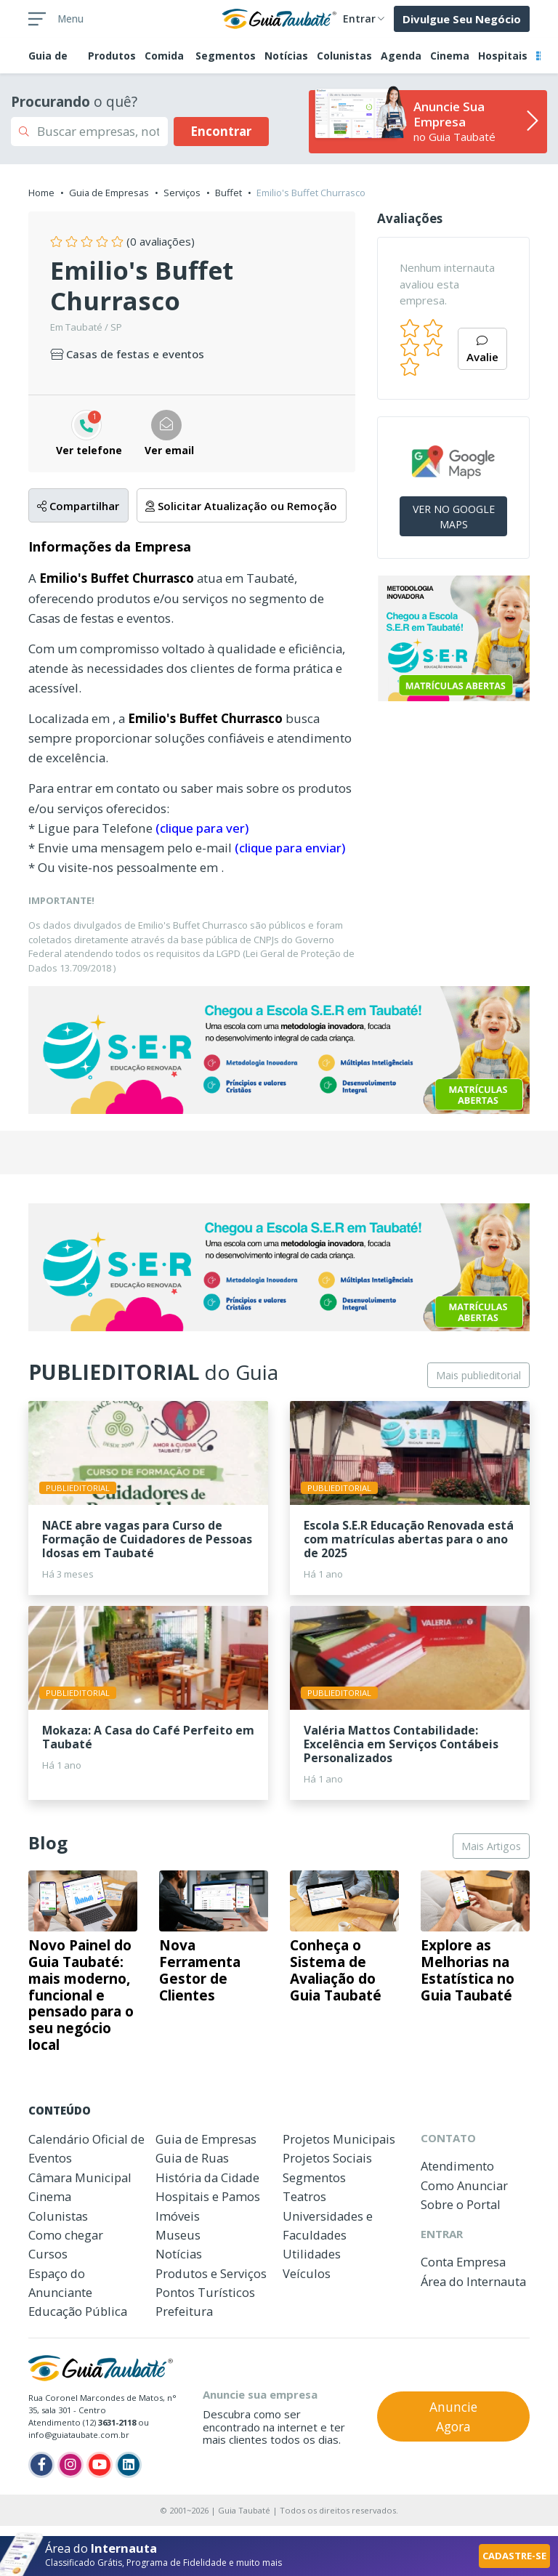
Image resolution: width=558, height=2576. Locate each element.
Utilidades (312, 2253)
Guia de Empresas (109, 192)
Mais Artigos (491, 1846)
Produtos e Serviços (211, 2273)
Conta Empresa (463, 2261)
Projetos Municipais (339, 2139)
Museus (178, 2234)
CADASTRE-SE (514, 2555)
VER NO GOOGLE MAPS (454, 516)
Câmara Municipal (80, 2177)
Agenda (401, 55)
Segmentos (225, 55)
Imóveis (177, 2216)
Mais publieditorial (478, 1375)
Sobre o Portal (461, 2204)
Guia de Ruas (192, 2157)
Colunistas (344, 55)
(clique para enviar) (290, 847)
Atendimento (457, 2165)
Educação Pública (77, 2311)
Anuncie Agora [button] (453, 2416)
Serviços (182, 192)
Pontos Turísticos (205, 2292)
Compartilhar (78, 505)
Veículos (307, 2273)
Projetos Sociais (327, 2157)
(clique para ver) (201, 828)
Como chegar (65, 2234)
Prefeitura (184, 2311)
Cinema (449, 55)
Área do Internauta (473, 2281)
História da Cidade (207, 2177)
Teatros (304, 2196)
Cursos (48, 2253)
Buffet (228, 192)
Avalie (482, 350)
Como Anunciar (464, 2185)
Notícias (286, 55)
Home (41, 192)
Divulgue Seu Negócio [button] (462, 19)
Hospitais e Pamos (207, 2196)
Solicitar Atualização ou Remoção (241, 505)
